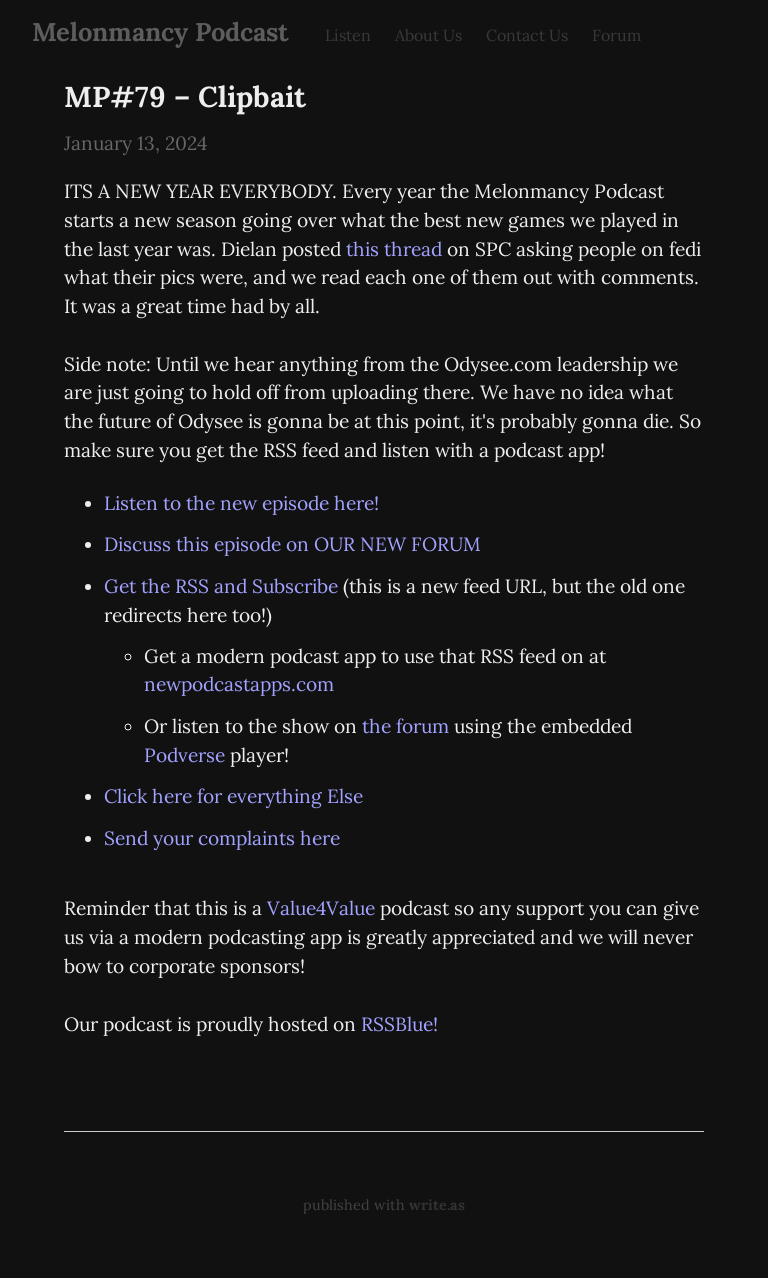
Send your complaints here (222, 838)
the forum (405, 726)
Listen (348, 35)
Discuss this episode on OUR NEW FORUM (292, 544)
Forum (616, 35)
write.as (437, 1205)
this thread (394, 249)
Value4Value (321, 908)
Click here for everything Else (233, 796)
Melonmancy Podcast (160, 31)
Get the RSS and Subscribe (221, 586)
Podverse (184, 755)
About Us (428, 35)
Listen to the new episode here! (241, 503)
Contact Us (527, 35)
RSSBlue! (399, 1024)
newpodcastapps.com (239, 684)
